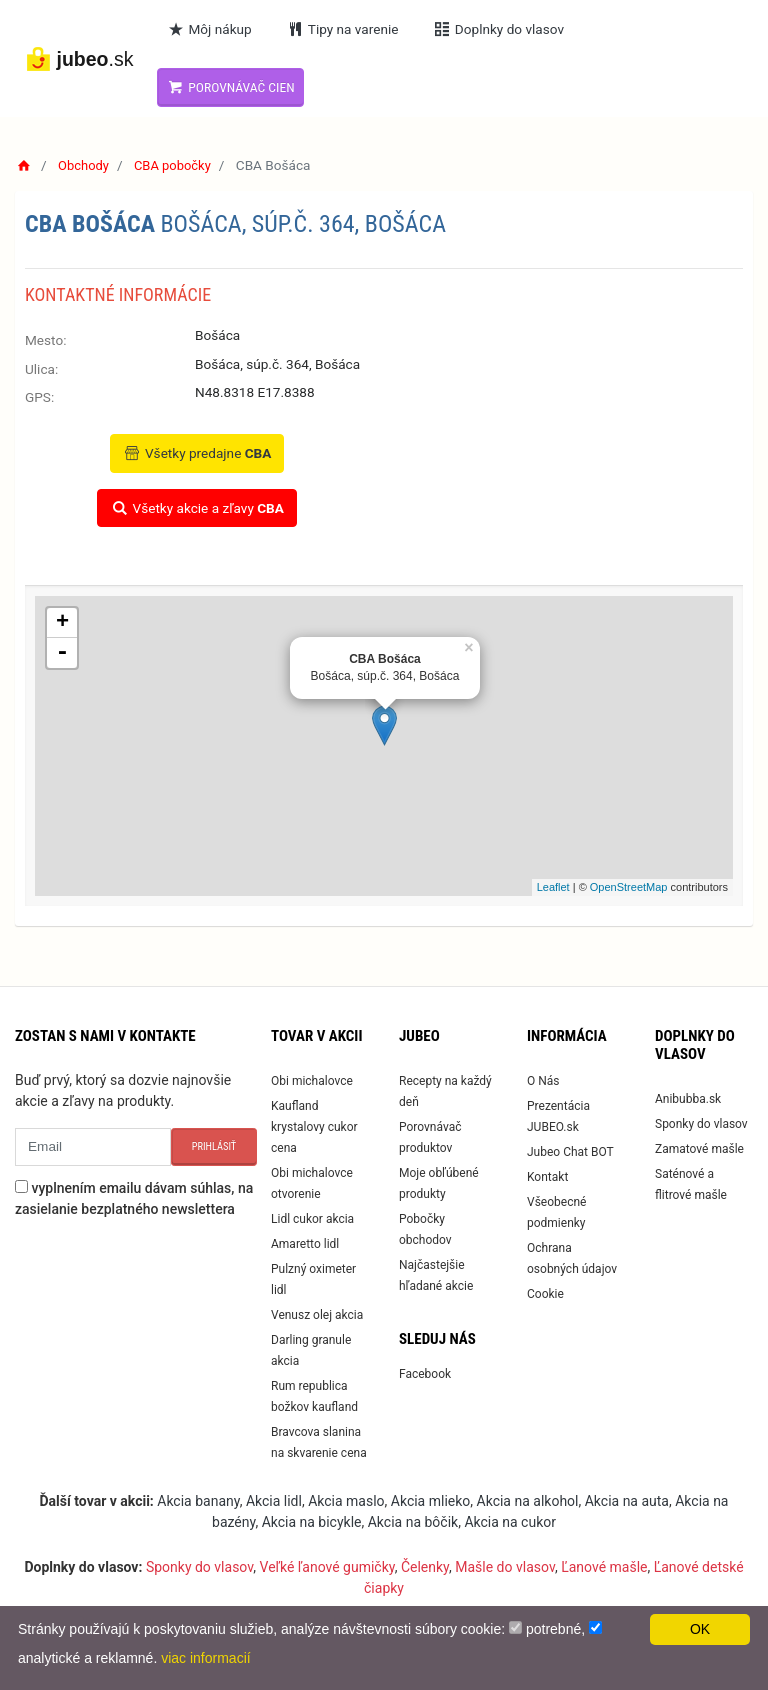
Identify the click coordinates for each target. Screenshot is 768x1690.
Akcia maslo (346, 1501)
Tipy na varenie (347, 29)
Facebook (425, 1374)
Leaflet (553, 887)
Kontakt (547, 1177)
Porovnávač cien (235, 87)
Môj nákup (214, 29)
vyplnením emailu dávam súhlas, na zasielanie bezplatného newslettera (134, 1198)
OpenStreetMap (629, 887)
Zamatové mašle (699, 1149)
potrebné (553, 1629)
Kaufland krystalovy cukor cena (314, 1127)
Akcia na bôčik (413, 1522)
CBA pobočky (177, 165)
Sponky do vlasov (701, 1124)
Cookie (545, 1294)
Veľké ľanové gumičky (327, 1567)
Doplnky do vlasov (503, 29)
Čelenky (425, 1567)
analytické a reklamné (85, 1658)
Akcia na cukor (510, 1522)
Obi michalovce (312, 1081)
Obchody (85, 165)
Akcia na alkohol (528, 1501)
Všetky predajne (197, 453)
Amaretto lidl (305, 1244)
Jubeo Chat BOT (570, 1152)
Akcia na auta (627, 1501)
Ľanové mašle (604, 1567)
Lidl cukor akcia (312, 1219)
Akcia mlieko (431, 1501)
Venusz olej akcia (317, 1315)
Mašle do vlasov (505, 1567)
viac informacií (205, 1658)
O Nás (543, 1081)
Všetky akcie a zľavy (197, 508)
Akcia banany (198, 1501)
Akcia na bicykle (312, 1522)
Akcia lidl (274, 1501)
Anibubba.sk (688, 1099)
